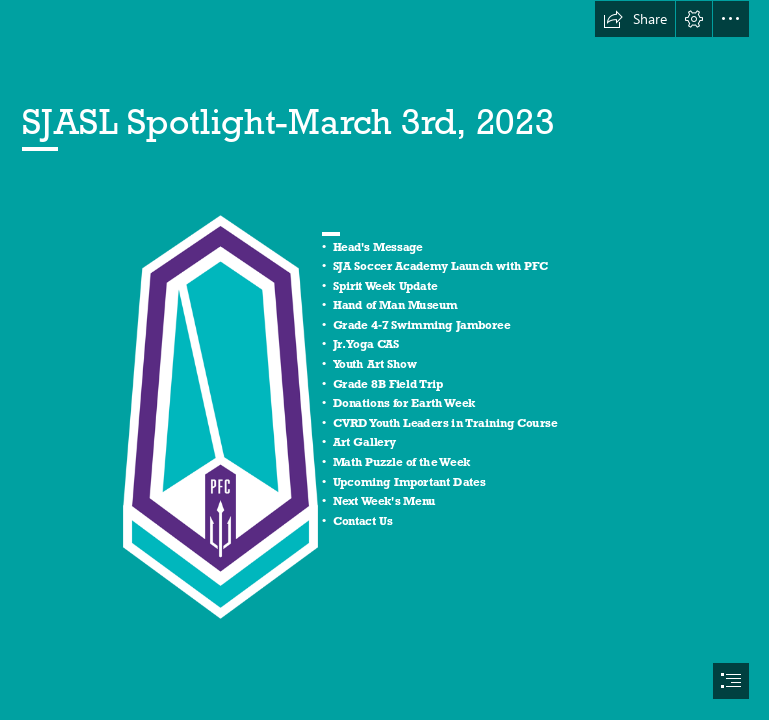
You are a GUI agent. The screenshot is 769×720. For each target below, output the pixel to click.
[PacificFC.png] (219, 416)
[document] (384, 360)
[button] (635, 19)
